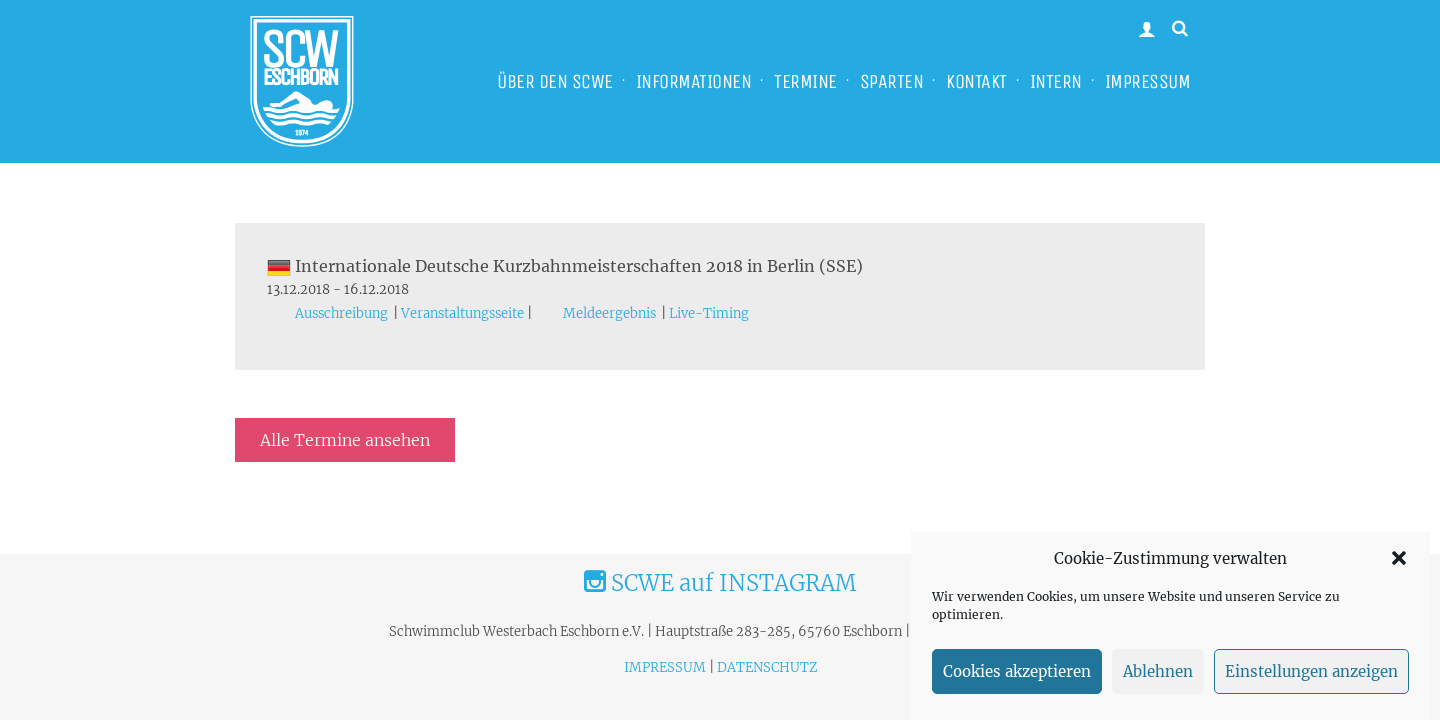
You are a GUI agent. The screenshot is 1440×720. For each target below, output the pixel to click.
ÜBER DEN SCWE (555, 81)
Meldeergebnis (609, 313)
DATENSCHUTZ (767, 667)
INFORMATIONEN (694, 81)
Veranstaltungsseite (462, 313)
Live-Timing (709, 313)
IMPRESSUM (1148, 81)
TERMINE (805, 81)
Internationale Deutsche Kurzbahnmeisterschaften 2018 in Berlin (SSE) (565, 266)
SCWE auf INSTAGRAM (720, 583)
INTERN (1056, 81)
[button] (1399, 558)
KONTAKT (976, 81)
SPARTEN (892, 81)
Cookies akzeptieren (1017, 671)
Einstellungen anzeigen (1311, 671)
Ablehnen (1158, 671)
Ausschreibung (341, 313)
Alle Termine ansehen (345, 440)
